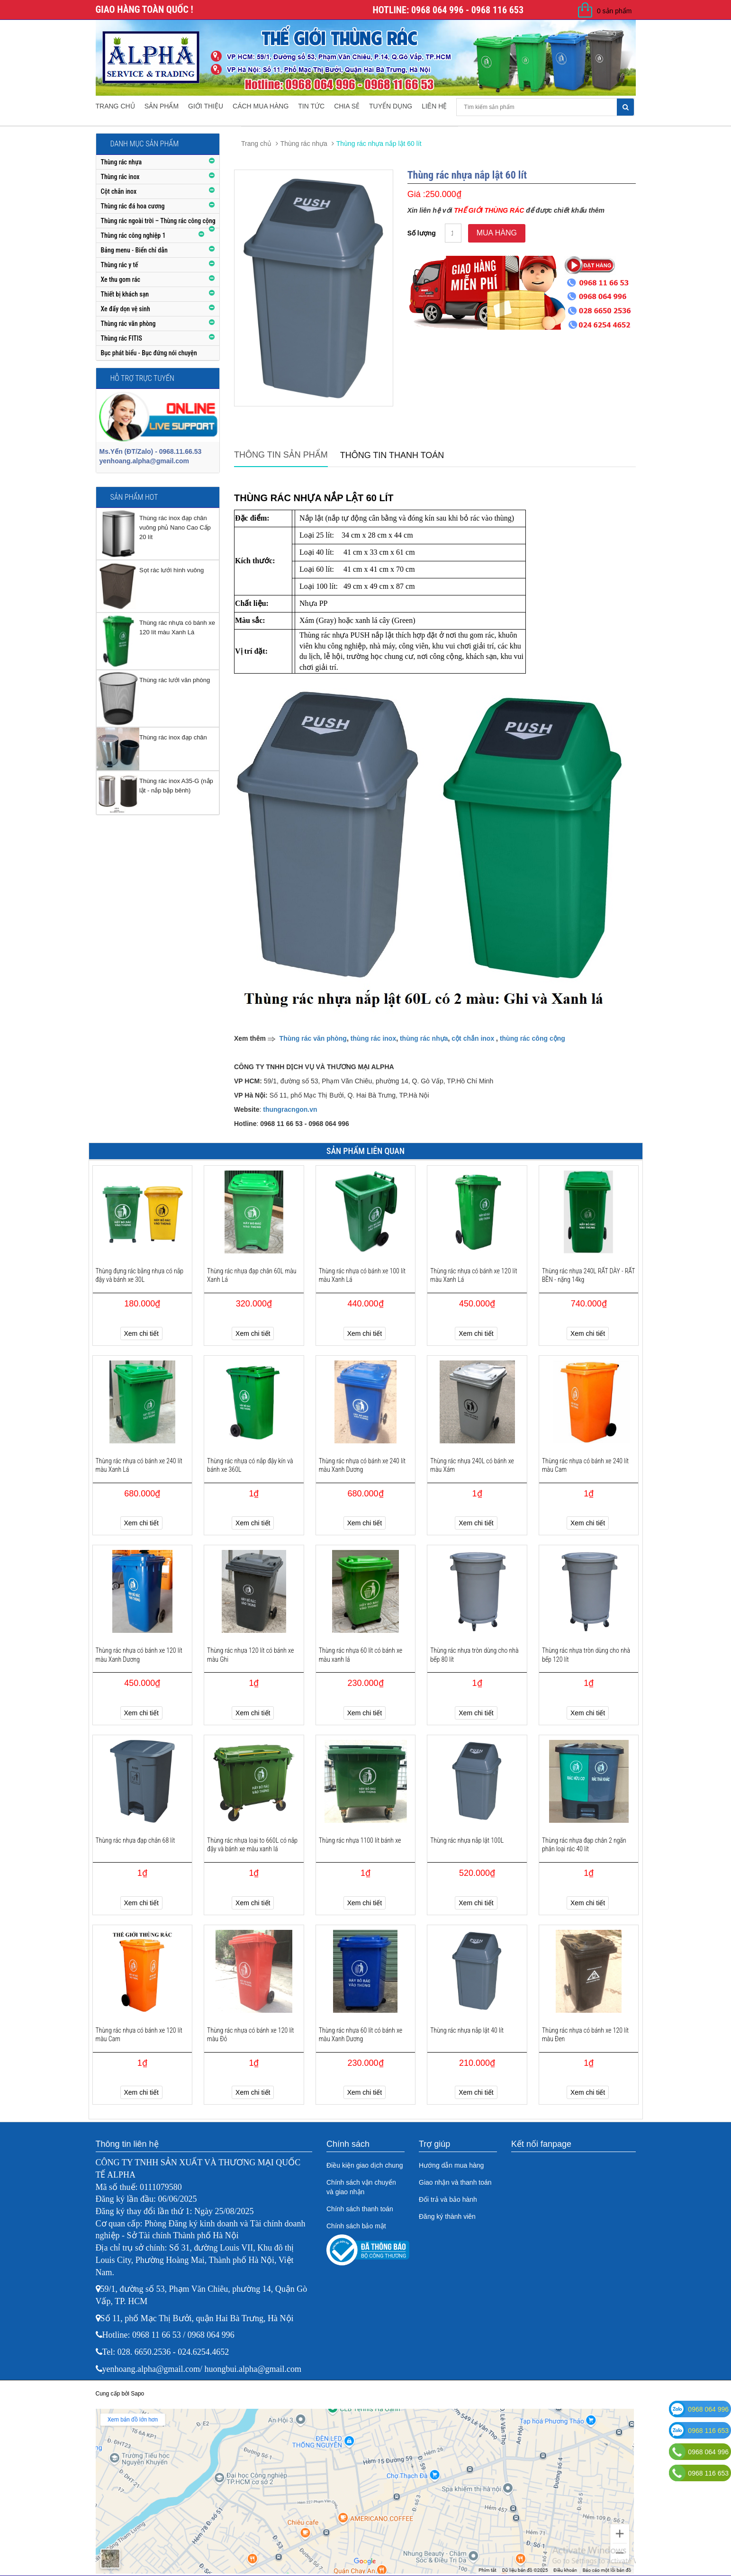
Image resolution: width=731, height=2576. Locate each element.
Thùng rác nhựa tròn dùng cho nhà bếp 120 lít (586, 1655)
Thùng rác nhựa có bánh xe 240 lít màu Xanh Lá (139, 1465)
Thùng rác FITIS (121, 338)
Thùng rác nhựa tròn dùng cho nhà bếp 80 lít (474, 1655)
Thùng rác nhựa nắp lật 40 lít (467, 2030)
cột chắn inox (472, 1038)
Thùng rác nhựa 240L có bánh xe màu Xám (472, 1465)
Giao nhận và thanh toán (455, 2182)
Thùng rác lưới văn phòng (174, 680)
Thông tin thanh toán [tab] (392, 455)
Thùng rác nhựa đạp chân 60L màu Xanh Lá (251, 1275)
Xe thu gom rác (121, 279)
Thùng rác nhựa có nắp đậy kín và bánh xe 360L (250, 1465)
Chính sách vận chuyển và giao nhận (361, 2187)
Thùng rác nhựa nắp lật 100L (467, 1840)
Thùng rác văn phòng (128, 323)
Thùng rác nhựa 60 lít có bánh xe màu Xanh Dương (360, 2035)
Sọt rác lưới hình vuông (171, 570)
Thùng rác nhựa (121, 162)
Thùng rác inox (120, 176)
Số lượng (421, 233)
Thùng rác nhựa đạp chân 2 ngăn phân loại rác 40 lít (584, 1845)
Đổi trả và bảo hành (448, 2199)
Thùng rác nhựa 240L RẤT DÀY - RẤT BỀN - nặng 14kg (588, 1275)
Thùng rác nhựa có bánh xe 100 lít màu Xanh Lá (362, 1275)
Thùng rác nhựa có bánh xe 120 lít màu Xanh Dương (139, 1655)
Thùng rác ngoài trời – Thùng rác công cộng (158, 221)
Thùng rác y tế (119, 265)
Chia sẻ (347, 106)
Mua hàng (497, 233)
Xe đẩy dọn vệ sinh (125, 309)
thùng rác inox (373, 1038)
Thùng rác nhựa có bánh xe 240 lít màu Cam (585, 1465)
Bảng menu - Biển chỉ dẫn (134, 250)
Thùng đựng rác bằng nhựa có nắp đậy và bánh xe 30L (140, 1275)
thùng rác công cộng (532, 1038)
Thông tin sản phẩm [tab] (281, 454)
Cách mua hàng (261, 106)
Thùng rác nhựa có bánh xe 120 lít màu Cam (139, 2035)
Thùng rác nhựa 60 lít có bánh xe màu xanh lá (360, 1655)
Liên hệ (434, 106)
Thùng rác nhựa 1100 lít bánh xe (360, 1840)
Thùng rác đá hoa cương (133, 206)
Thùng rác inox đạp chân (173, 737)
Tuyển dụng (390, 106)
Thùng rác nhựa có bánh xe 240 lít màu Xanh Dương (362, 1465)
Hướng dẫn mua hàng (451, 2165)
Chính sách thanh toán (359, 2209)
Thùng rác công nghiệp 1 (133, 235)
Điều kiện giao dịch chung (364, 2165)
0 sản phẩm (614, 11)
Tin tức (311, 106)
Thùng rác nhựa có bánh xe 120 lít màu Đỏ (250, 2035)
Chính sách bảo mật (356, 2226)
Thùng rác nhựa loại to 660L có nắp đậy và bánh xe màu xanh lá (252, 1845)
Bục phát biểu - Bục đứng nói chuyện (149, 353)
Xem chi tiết (141, 1333)
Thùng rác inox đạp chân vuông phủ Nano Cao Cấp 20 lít (175, 527)
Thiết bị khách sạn (125, 294)
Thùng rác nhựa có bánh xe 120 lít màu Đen (585, 2035)
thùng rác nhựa (424, 1038)
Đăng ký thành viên (447, 2216)
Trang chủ (115, 106)
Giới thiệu (205, 106)
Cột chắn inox (119, 191)
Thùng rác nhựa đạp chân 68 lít (135, 1840)
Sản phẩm (161, 106)
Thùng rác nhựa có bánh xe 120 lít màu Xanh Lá (473, 1275)
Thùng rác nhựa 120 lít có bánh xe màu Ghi (250, 1655)
